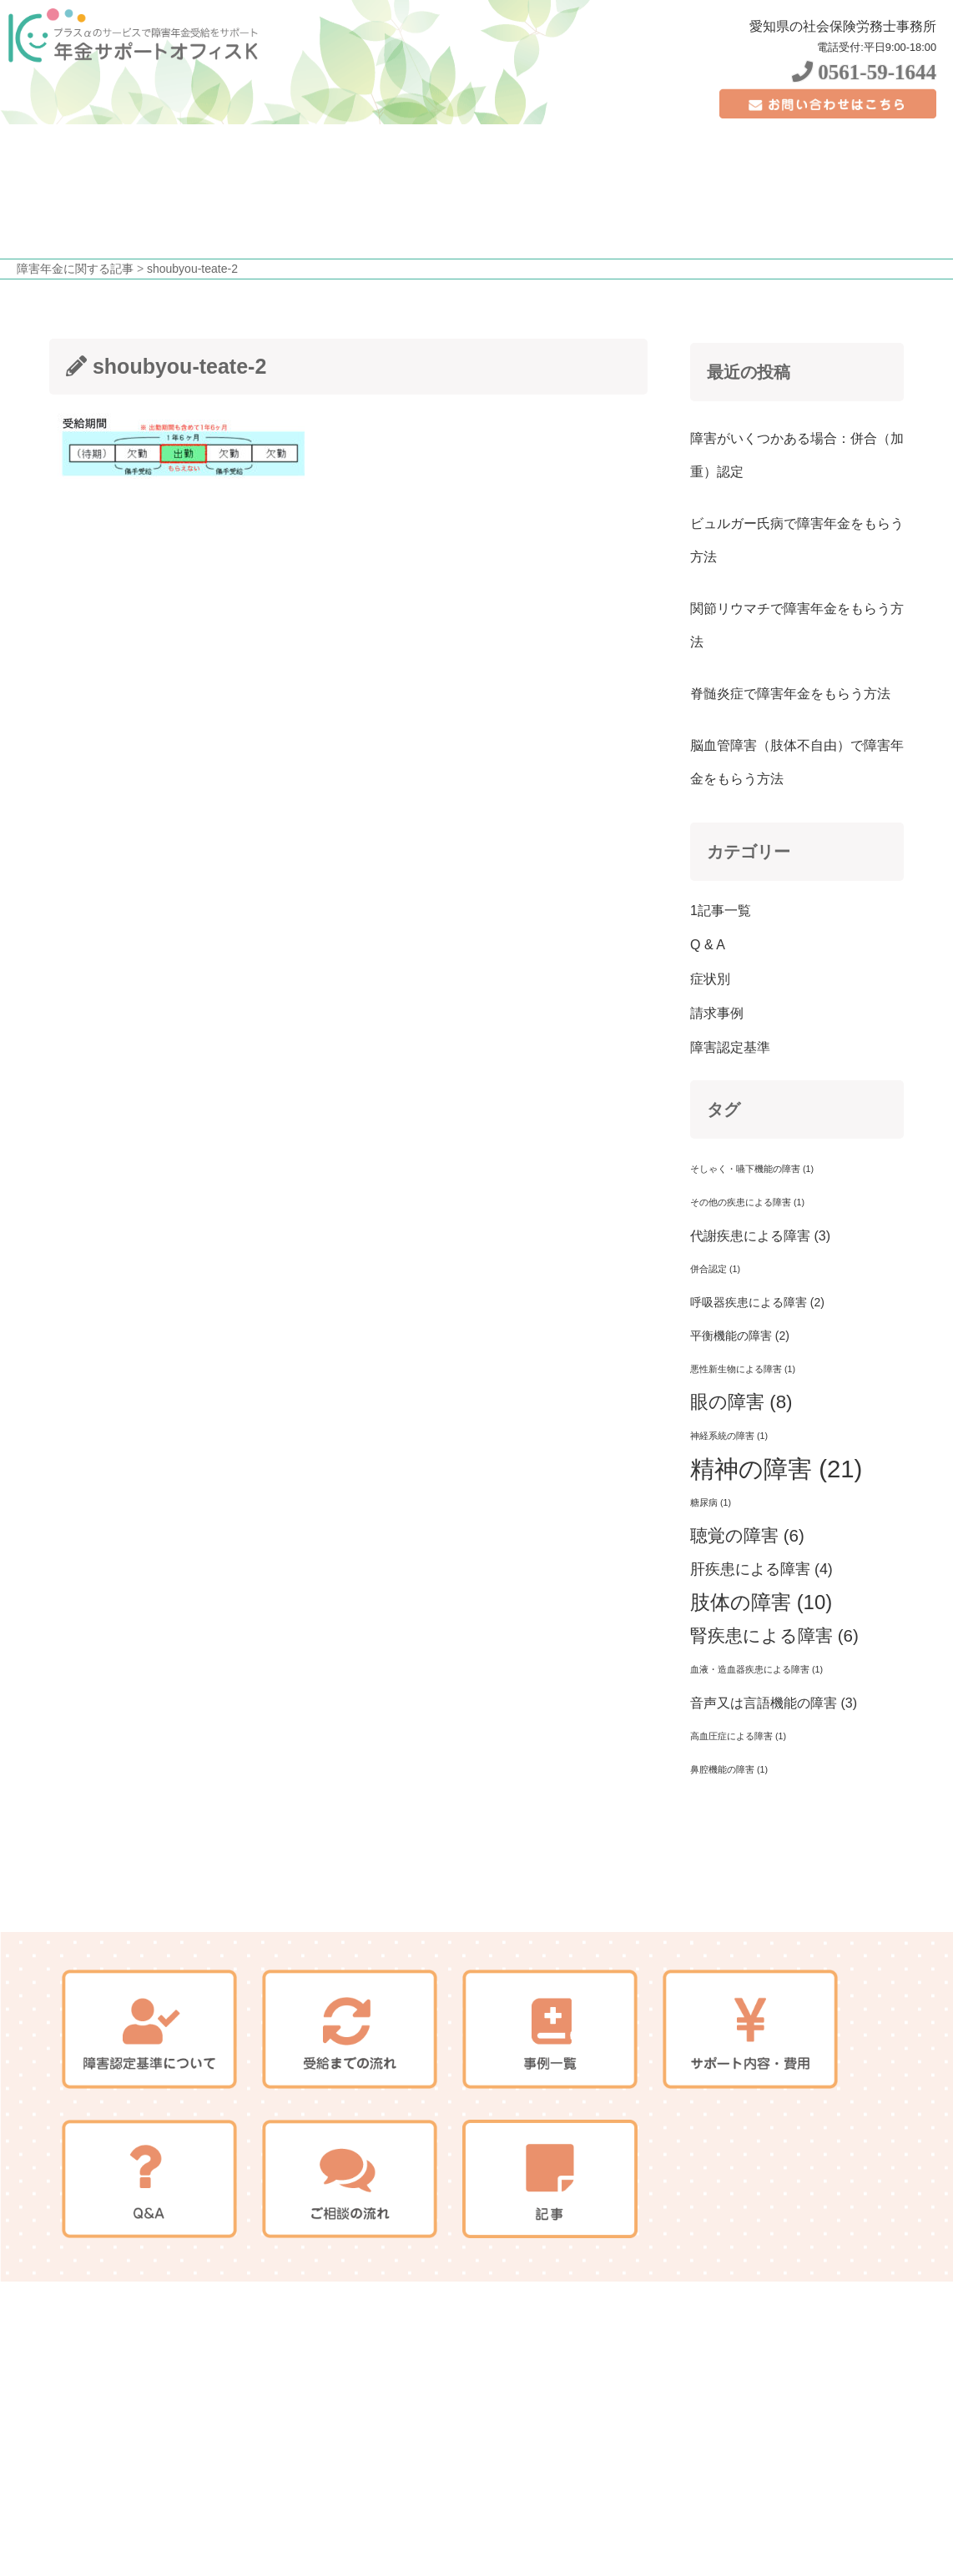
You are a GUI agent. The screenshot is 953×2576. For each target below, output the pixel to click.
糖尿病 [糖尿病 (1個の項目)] (710, 1502)
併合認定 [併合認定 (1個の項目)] (715, 1269)
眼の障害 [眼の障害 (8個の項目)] (741, 1401)
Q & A (707, 945)
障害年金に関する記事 (75, 268)
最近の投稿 (748, 372)
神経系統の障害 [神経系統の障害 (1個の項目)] (729, 1436)
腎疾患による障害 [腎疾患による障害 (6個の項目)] (774, 1635)
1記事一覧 (720, 910)
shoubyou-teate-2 (192, 268)
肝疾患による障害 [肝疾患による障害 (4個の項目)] (761, 1569)
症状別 (710, 979)
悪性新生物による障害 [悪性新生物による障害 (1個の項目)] (742, 1369)
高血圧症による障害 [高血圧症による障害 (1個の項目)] (738, 1736)
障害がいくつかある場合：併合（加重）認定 (797, 455)
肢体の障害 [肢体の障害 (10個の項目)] (761, 1602)
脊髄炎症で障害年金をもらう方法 (790, 694)
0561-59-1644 (864, 72)
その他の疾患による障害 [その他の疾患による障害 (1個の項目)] (747, 1202)
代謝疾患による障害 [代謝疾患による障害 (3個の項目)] (760, 1235)
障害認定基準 (730, 1047)
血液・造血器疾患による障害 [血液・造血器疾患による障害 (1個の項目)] (756, 1669)
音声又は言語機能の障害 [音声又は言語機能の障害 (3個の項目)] (773, 1702)
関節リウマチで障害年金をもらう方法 (797, 625)
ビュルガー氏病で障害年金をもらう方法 (797, 540)
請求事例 (717, 1013)
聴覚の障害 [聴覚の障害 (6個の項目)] (747, 1535)
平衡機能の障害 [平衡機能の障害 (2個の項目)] (739, 1335)
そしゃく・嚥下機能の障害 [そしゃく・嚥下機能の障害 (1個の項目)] (752, 1169)
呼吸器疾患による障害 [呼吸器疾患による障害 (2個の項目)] (757, 1302)
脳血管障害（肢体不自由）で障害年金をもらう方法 (797, 762)
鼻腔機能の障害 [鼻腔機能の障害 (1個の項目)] (729, 1769)
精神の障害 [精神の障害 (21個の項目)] (776, 1468)
